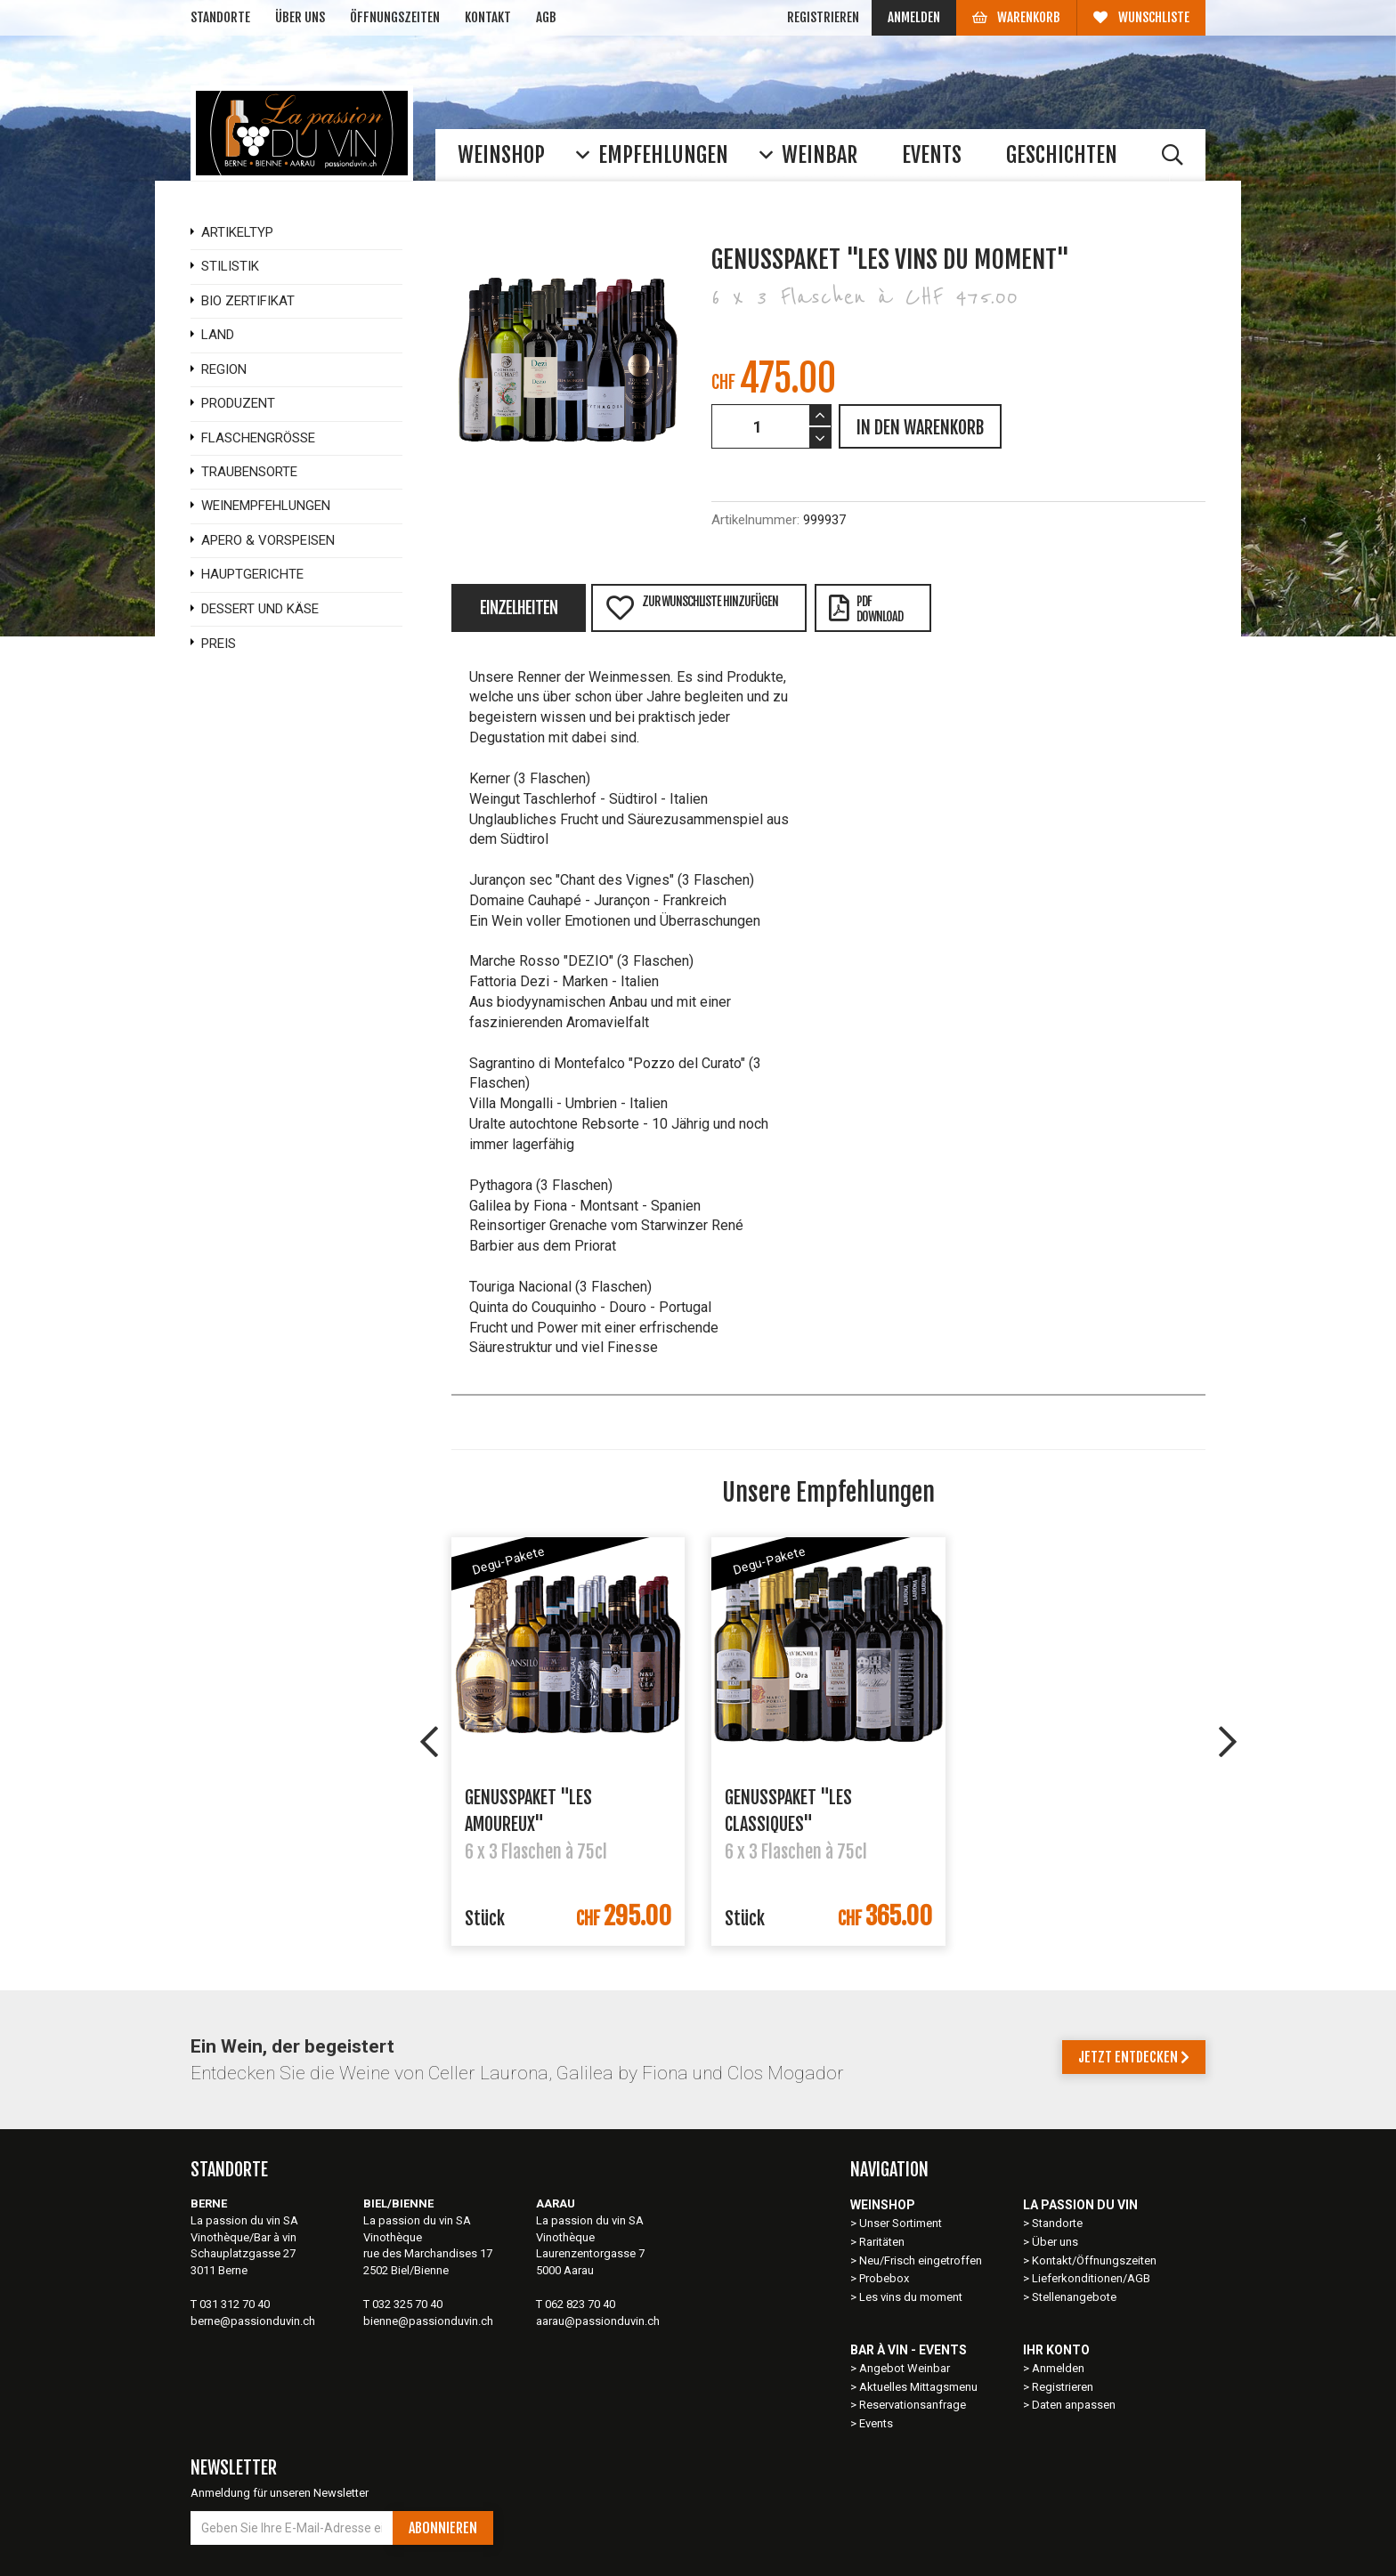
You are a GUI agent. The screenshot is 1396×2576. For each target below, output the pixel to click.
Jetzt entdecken (1133, 2057)
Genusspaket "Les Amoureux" (528, 1809)
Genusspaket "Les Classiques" (788, 1809)
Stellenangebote (1074, 2297)
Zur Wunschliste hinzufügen (691, 607)
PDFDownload (866, 609)
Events (876, 2423)
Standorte (220, 17)
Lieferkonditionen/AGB (1091, 2278)
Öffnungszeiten (395, 17)
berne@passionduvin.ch (253, 2321)
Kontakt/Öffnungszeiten (1094, 2260)
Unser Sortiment (902, 2223)
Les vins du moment (910, 2297)
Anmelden (914, 17)
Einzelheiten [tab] (518, 608)
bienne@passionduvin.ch (428, 2321)
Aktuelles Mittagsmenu (918, 2387)
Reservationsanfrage (912, 2404)
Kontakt (488, 17)
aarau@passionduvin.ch (598, 2321)
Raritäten (882, 2241)
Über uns (300, 17)
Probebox (884, 2278)
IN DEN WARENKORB (920, 428)
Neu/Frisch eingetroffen (920, 2260)
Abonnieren (443, 2528)
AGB (546, 17)
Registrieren (823, 17)
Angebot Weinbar (904, 2368)
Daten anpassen (1074, 2404)
